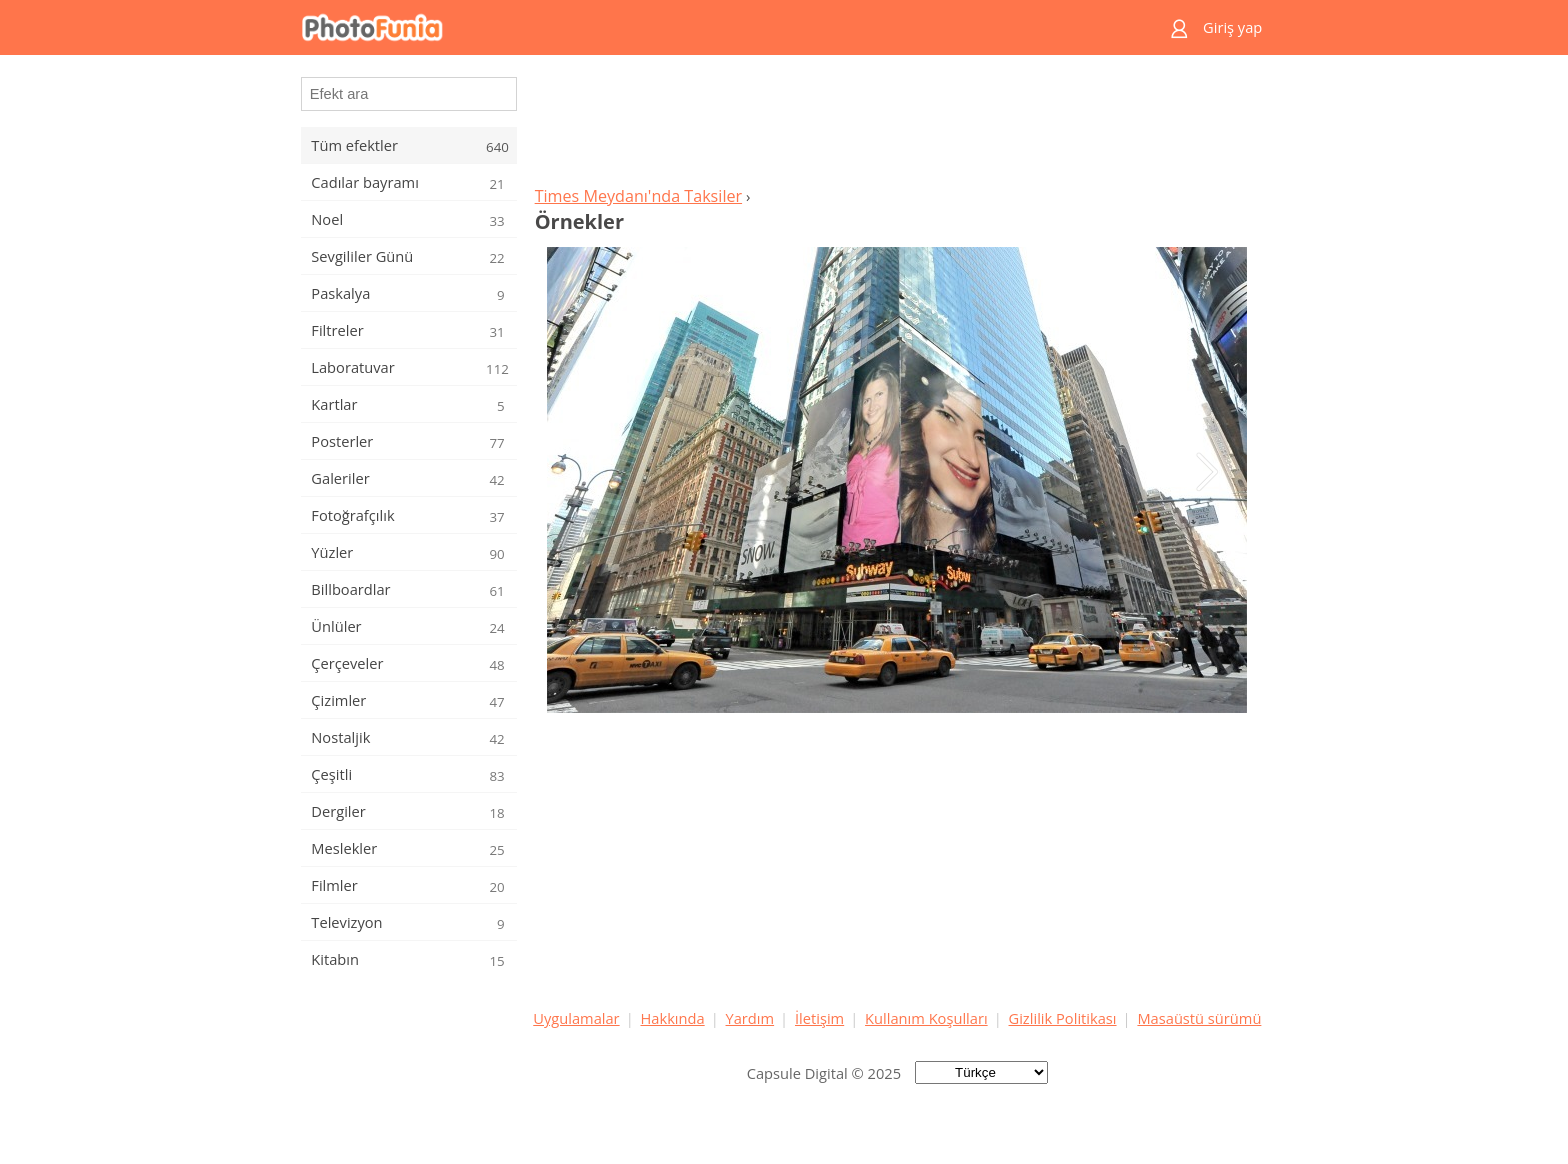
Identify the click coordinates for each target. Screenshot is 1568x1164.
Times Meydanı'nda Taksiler (638, 196)
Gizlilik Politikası (1063, 1018)
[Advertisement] (897, 126)
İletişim (819, 1018)
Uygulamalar (576, 1018)
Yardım (750, 1018)
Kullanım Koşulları (926, 1018)
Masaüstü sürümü (1199, 1018)
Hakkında (673, 1018)
